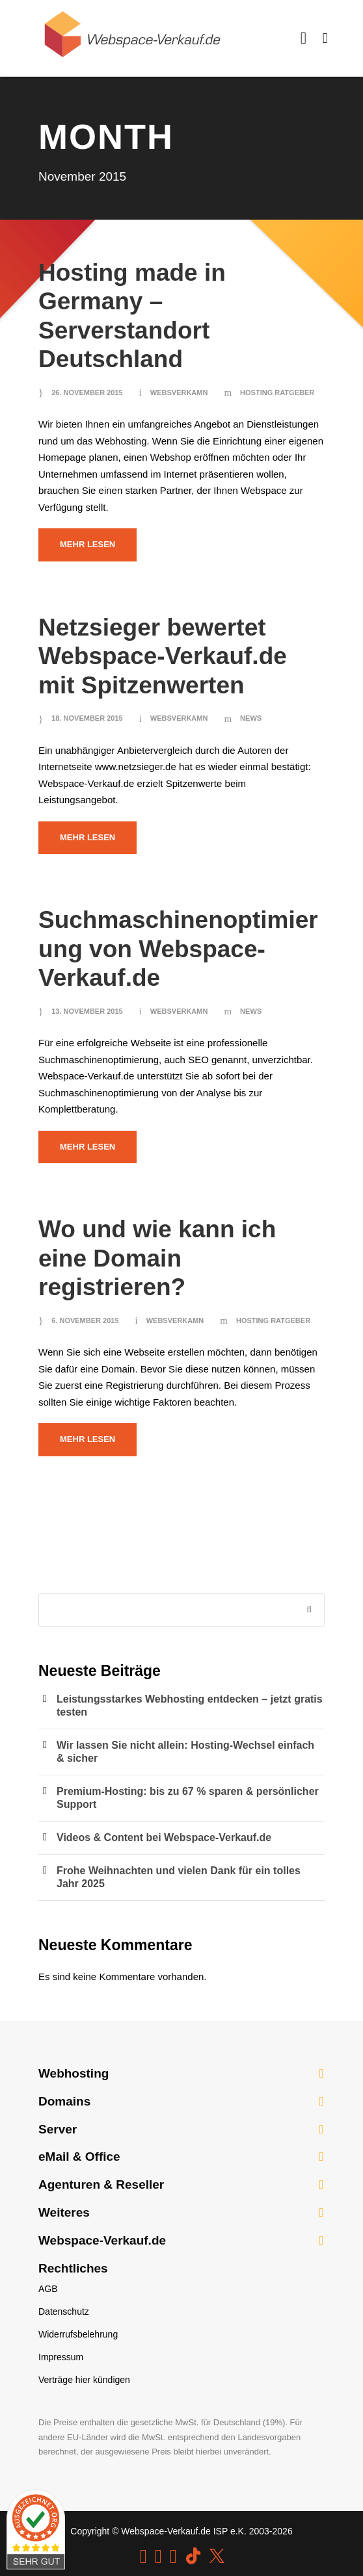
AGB (48, 2289)
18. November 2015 (86, 718)
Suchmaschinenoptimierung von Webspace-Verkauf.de (178, 949)
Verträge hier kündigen (84, 2380)
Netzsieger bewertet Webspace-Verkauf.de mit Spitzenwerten (162, 656)
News (251, 718)
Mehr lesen (87, 544)
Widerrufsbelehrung (78, 2334)
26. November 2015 (86, 392)
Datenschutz (63, 2311)
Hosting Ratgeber (277, 392)
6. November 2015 (84, 1320)
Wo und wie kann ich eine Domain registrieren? (157, 1258)
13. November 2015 (86, 1011)
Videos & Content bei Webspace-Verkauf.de (164, 1837)
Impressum (60, 2357)
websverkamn (179, 392)
